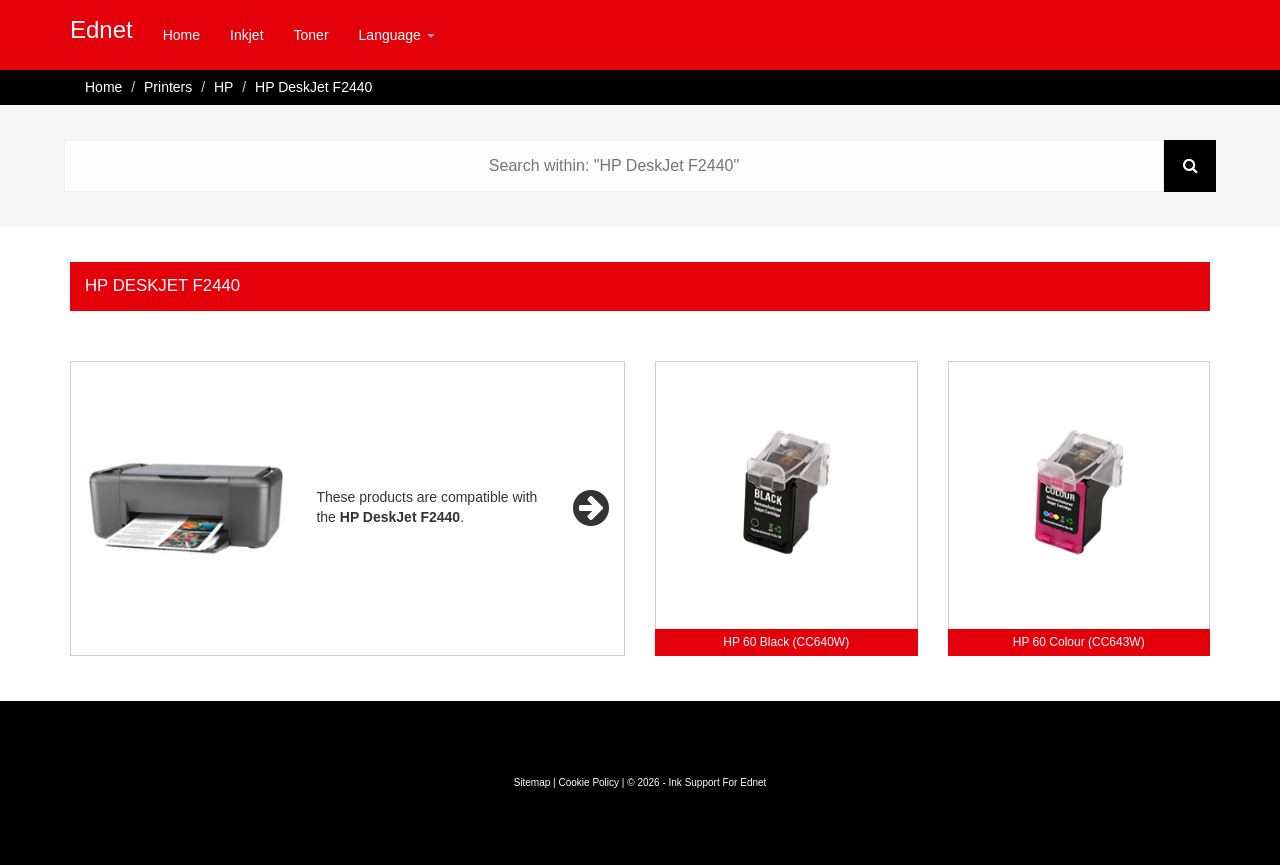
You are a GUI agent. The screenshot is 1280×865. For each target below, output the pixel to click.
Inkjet (246, 35)
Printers (168, 87)
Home (181, 35)
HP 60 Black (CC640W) (786, 642)
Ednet (101, 29)
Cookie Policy (588, 782)
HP (223, 87)
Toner (311, 35)
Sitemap (532, 782)
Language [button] (397, 35)
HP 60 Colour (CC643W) (1079, 642)
